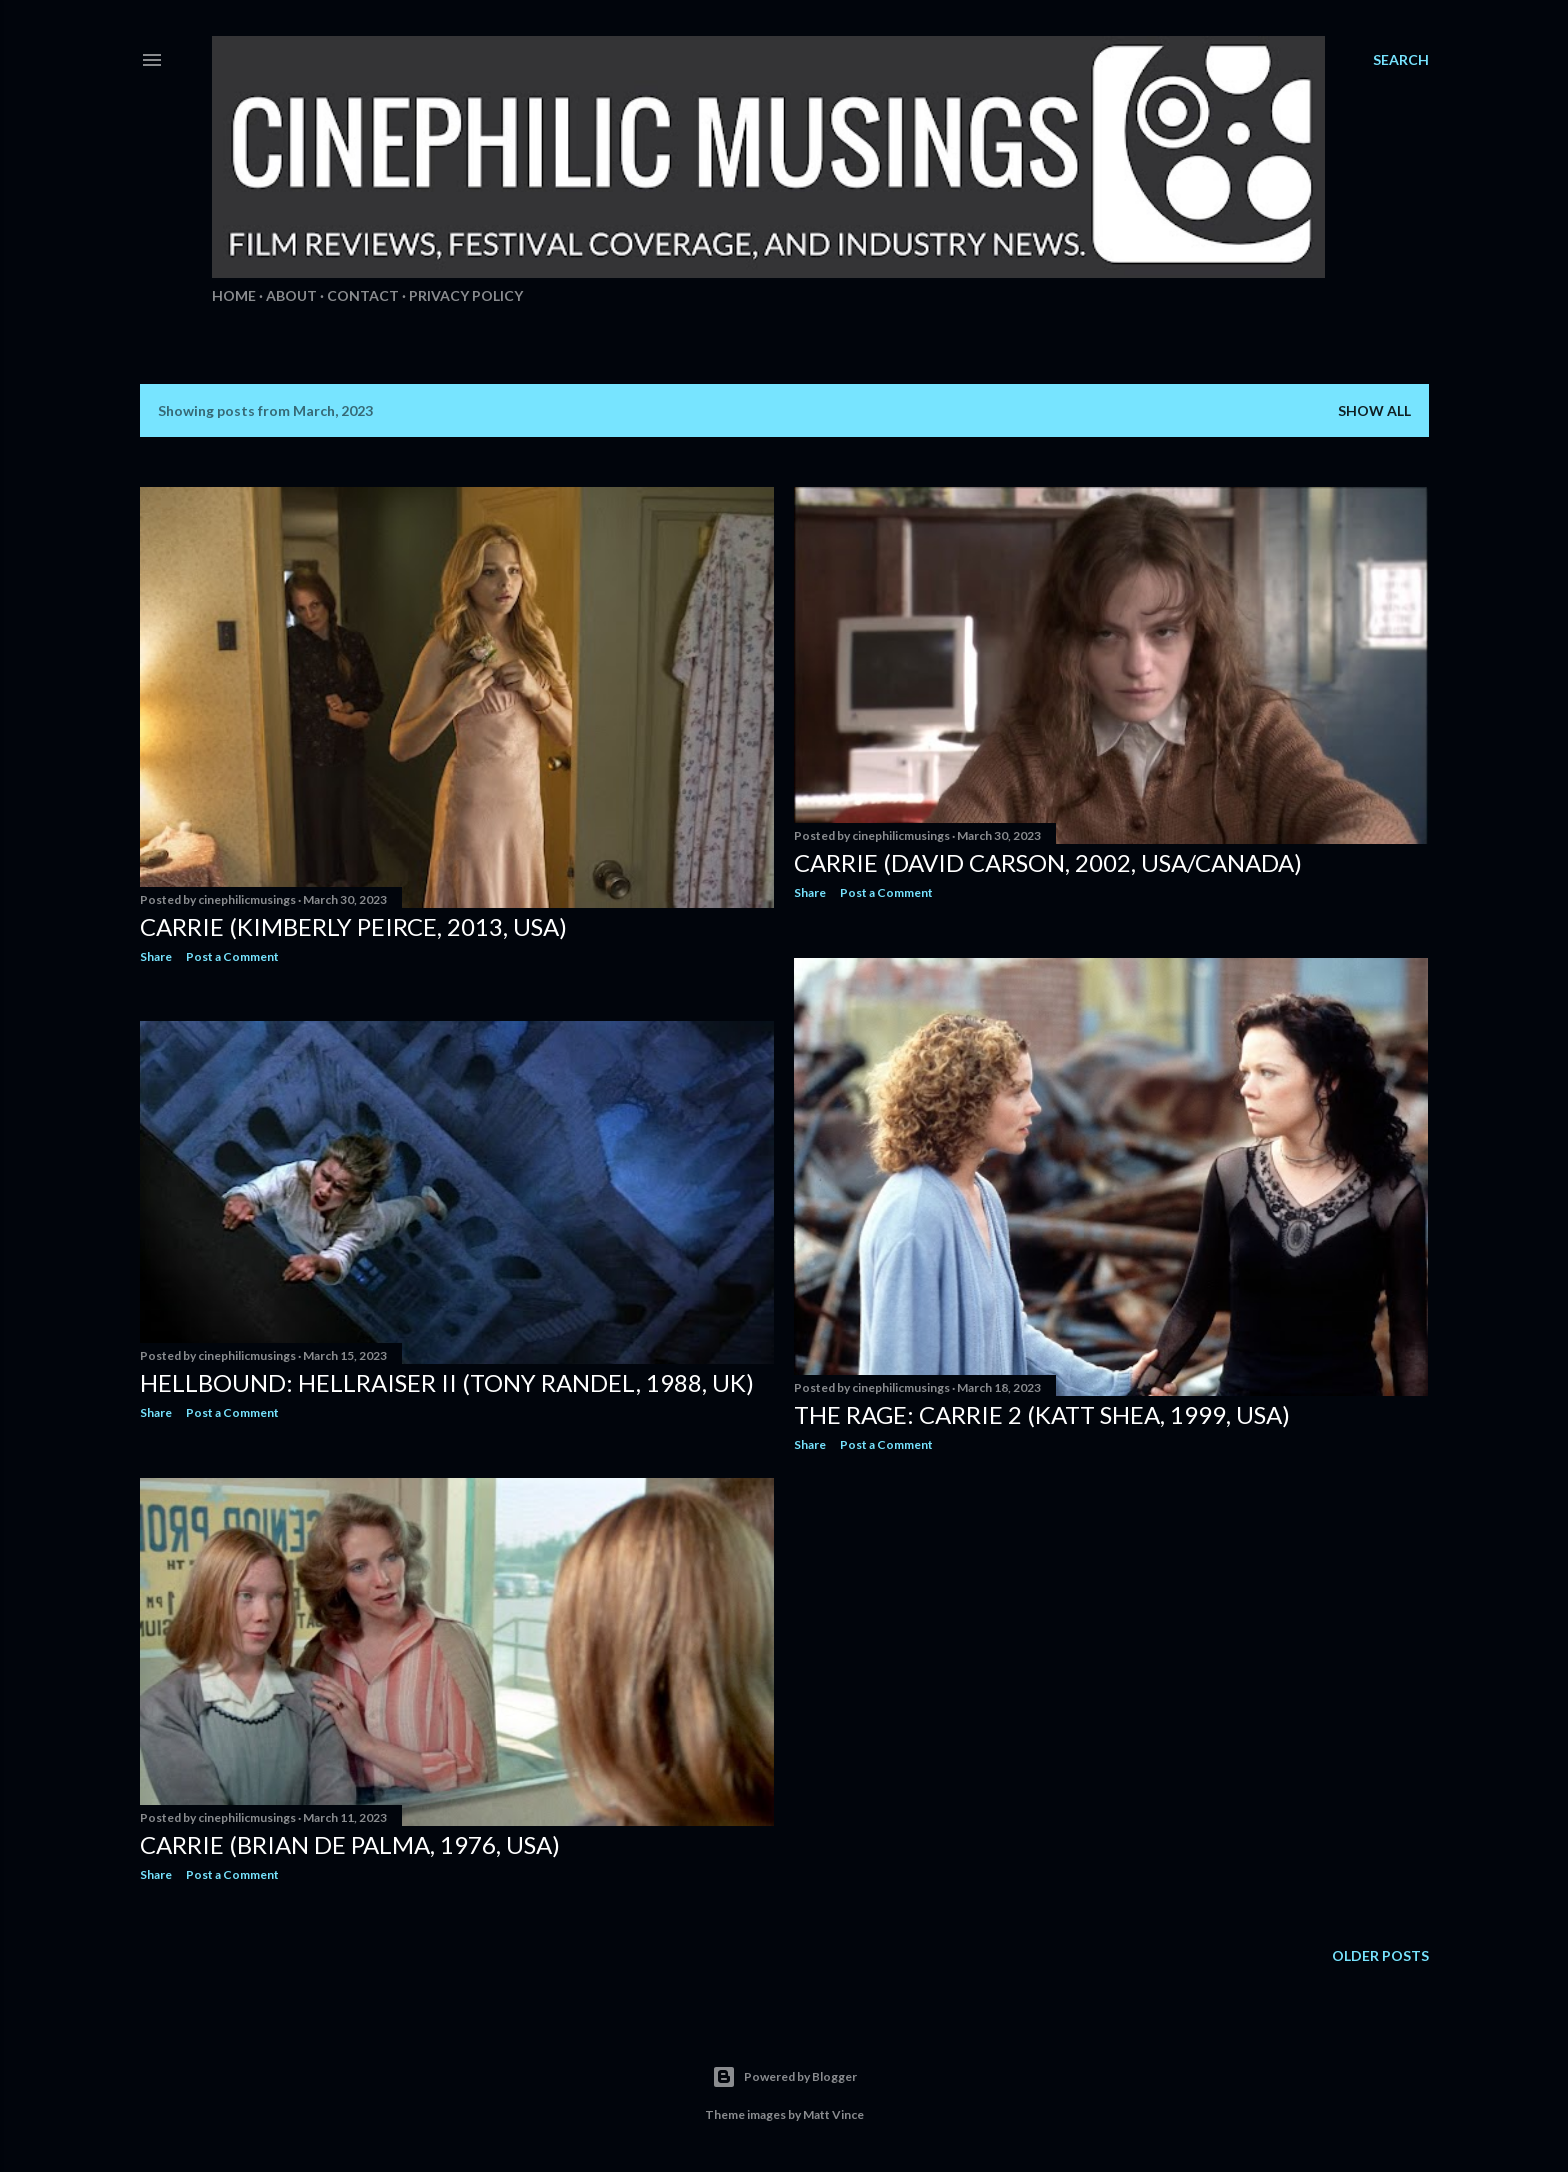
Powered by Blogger (784, 2077)
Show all (1374, 410)
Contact (363, 295)
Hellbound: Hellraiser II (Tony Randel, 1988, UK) (447, 1382)
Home (234, 295)
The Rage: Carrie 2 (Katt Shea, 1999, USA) (1042, 1414)
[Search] (1401, 60)
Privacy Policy (466, 295)
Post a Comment (232, 956)
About (291, 295)
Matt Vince (833, 2114)
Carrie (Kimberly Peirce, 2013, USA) (353, 926)
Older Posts (1380, 1955)
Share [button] (156, 956)
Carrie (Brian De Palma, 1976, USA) (350, 1844)
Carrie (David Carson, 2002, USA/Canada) (1048, 862)
